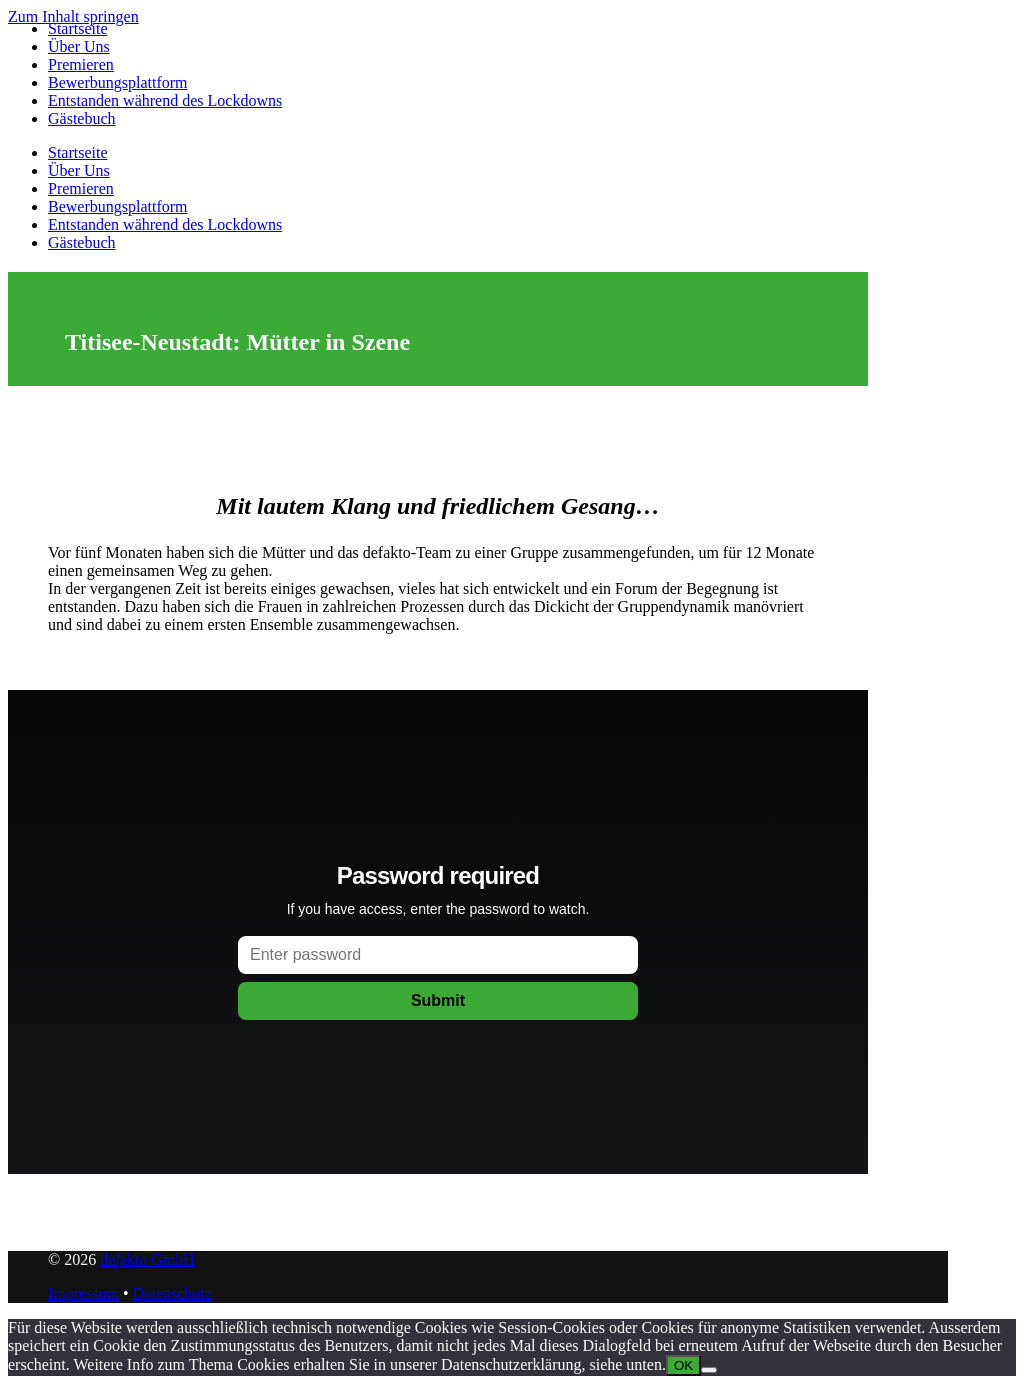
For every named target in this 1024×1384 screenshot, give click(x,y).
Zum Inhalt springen (73, 16)
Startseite (78, 28)
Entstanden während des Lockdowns (165, 100)
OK (683, 1365)
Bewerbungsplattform (118, 82)
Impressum (83, 1293)
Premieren (81, 64)
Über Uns (79, 46)
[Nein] (709, 1370)
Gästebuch (82, 118)
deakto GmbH (147, 1259)
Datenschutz (172, 1293)
